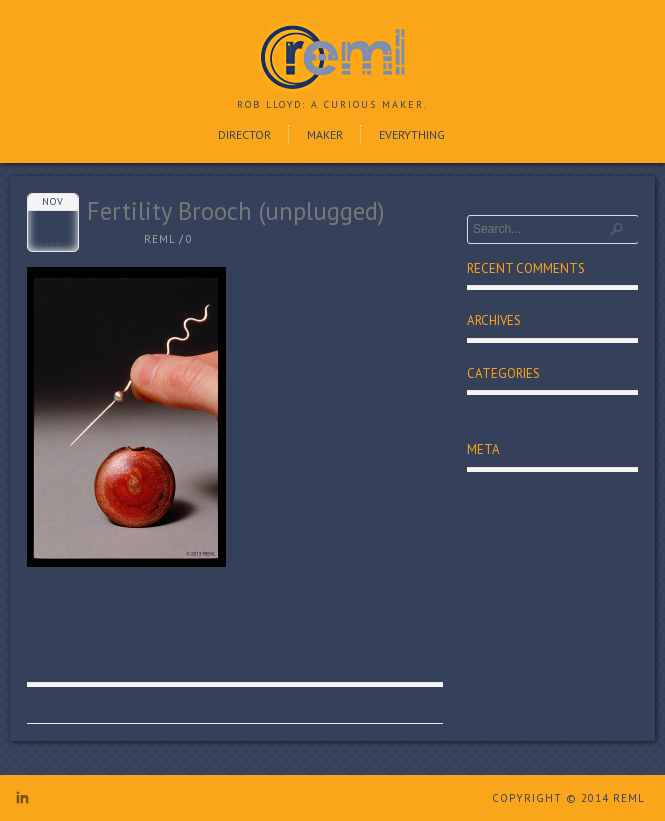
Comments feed (515, 536)
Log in (485, 489)
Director (244, 134)
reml (160, 239)
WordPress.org (511, 560)
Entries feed (503, 513)
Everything (412, 134)
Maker (325, 134)
